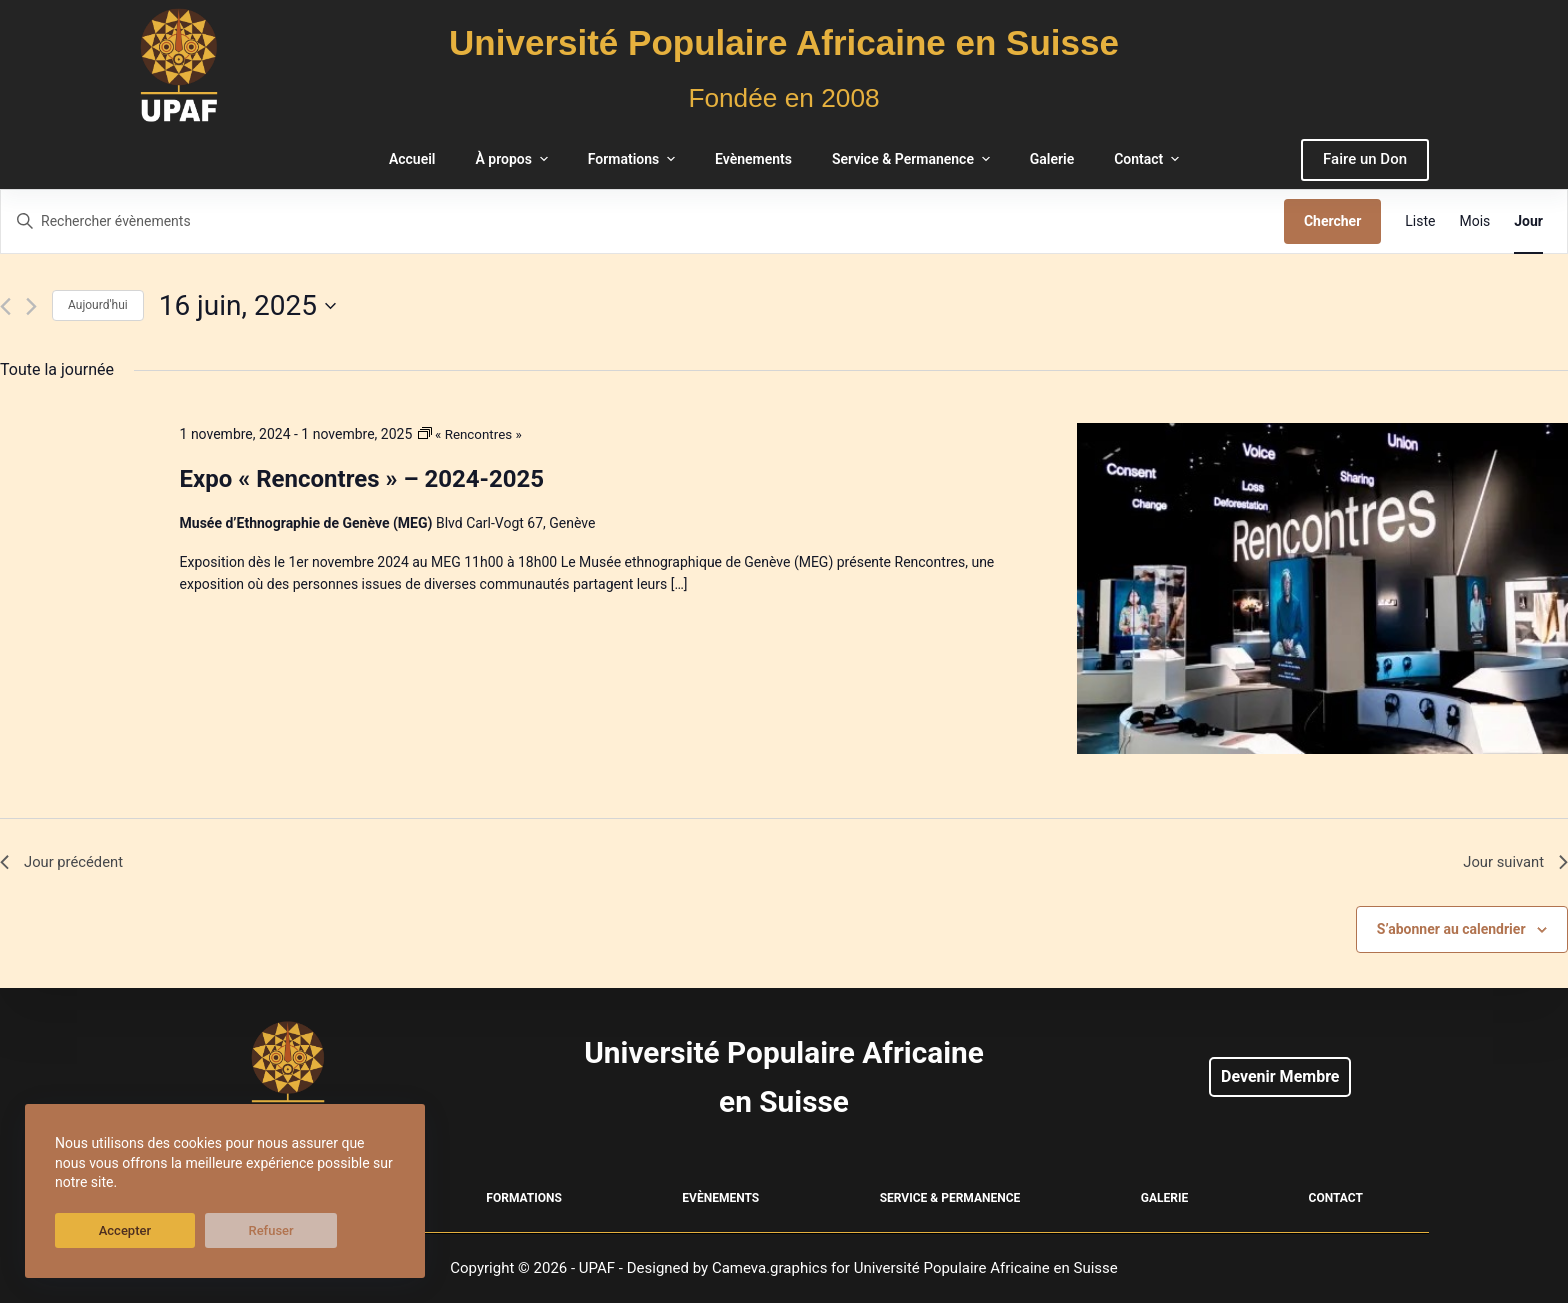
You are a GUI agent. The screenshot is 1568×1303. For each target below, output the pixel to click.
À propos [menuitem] (513, 159)
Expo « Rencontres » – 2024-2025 (362, 479)
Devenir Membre (1280, 1076)
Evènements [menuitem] (753, 159)
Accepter (101, 1230)
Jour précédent (65, 863)
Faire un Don (1365, 159)
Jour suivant (1512, 863)
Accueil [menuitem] (412, 159)
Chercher (1332, 221)
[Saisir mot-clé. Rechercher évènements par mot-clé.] (642, 221)
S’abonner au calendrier (1451, 932)
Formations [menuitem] (634, 159)
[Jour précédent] (5, 306)
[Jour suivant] (31, 306)
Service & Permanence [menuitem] (913, 159)
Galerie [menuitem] (1052, 159)
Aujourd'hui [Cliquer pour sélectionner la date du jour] (98, 305)
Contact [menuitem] (1149, 159)
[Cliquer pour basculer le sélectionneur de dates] (247, 306)
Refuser (199, 1230)
